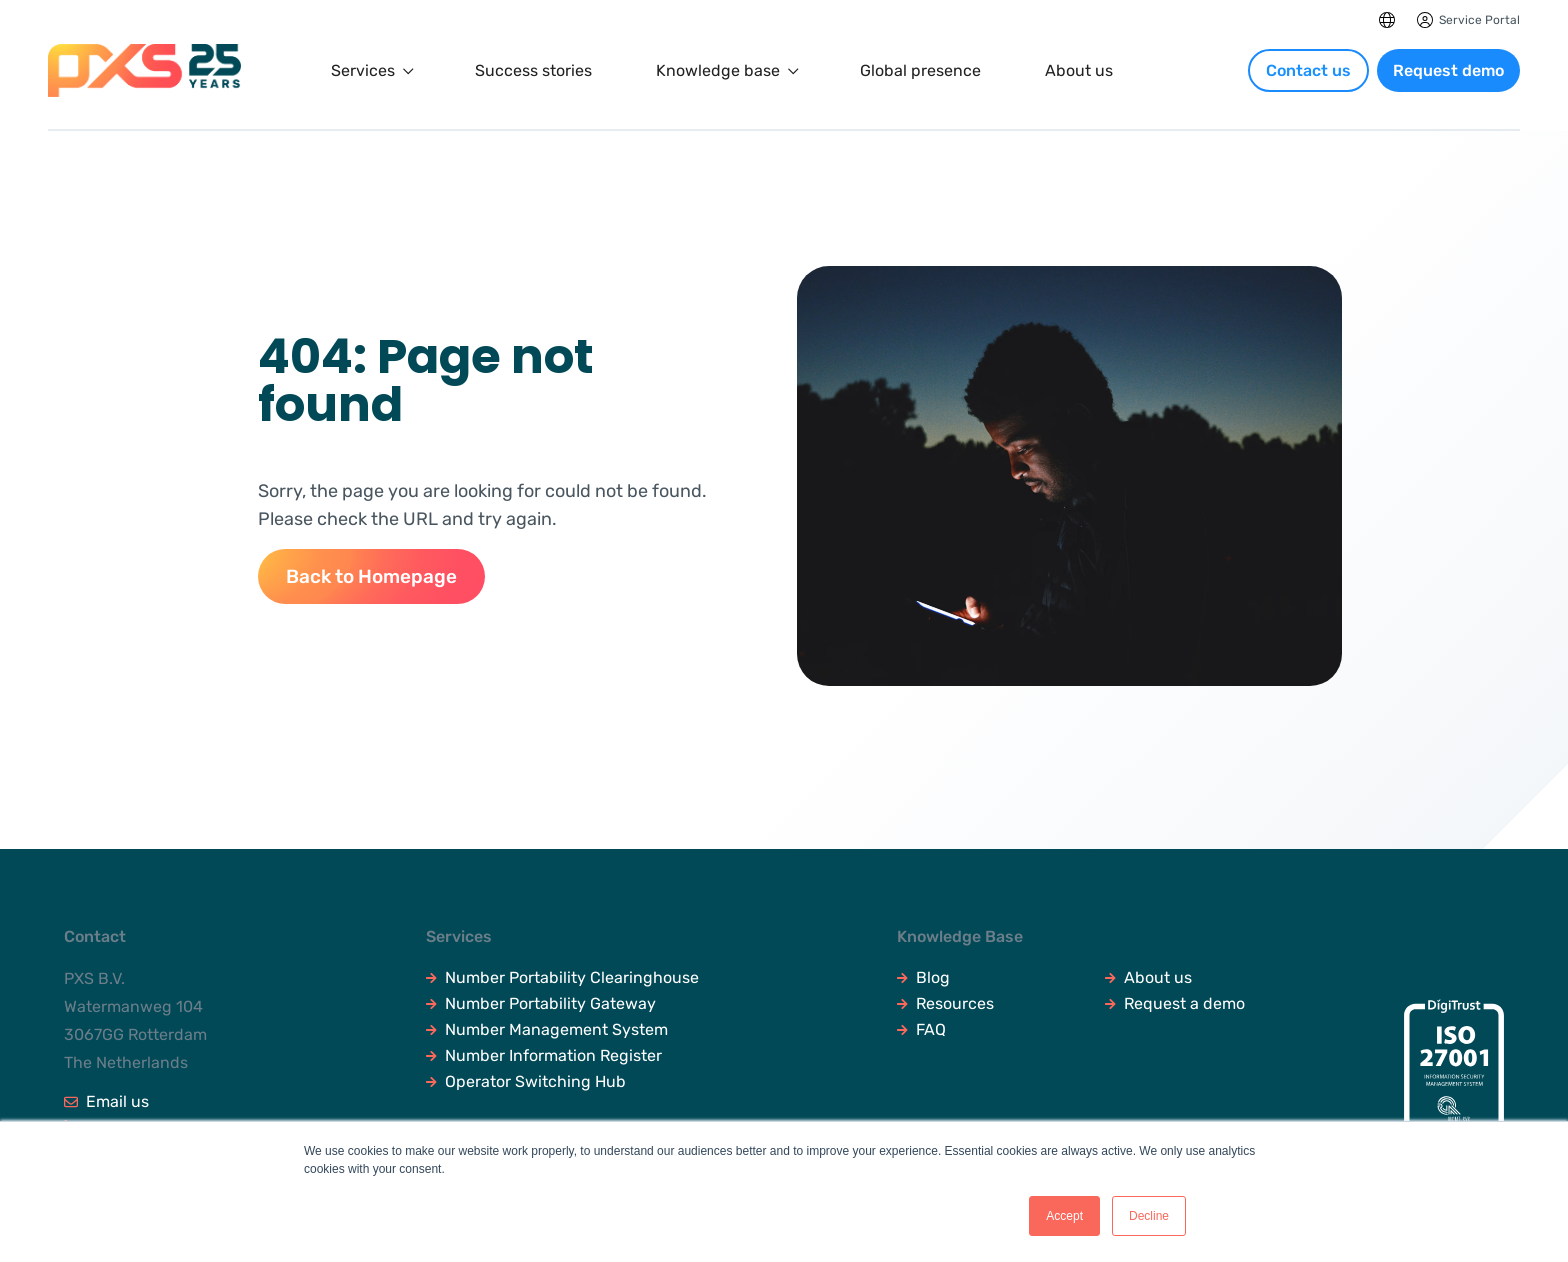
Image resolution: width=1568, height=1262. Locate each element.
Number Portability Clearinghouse (562, 978)
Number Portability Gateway (541, 1004)
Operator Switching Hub (526, 1082)
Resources (945, 1004)
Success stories (533, 71)
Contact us (1308, 70)
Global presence (920, 71)
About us (1079, 71)
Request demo (1448, 70)
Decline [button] (1149, 1216)
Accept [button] (1064, 1216)
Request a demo (1175, 1004)
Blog (923, 978)
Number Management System (547, 1030)
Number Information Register (544, 1056)
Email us (106, 1102)
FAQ (921, 1030)
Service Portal (1479, 20)
